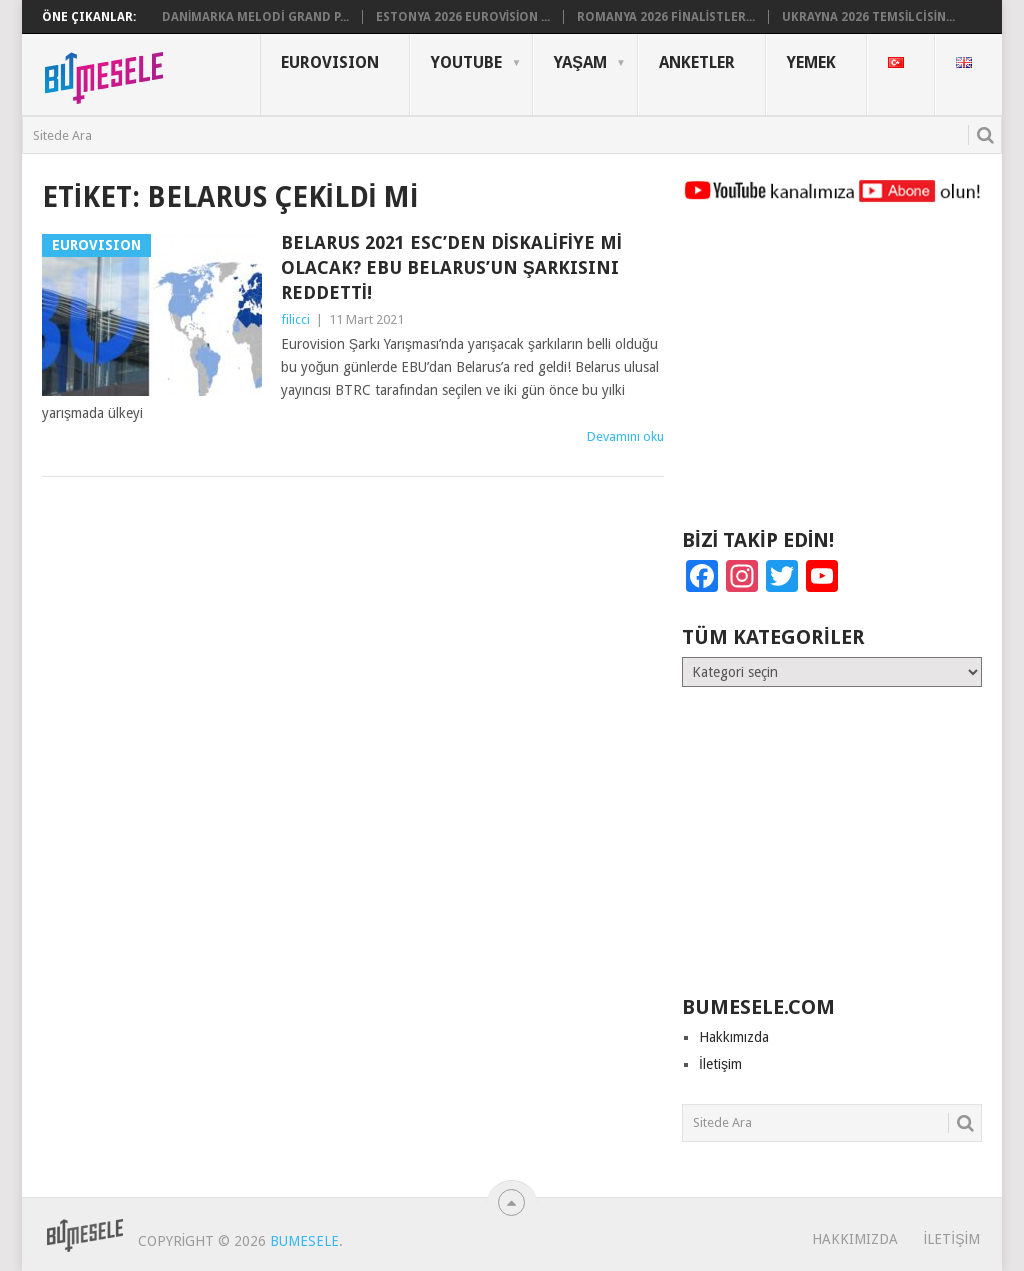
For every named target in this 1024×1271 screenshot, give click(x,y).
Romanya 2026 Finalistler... (666, 17)
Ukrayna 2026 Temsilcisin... (868, 17)
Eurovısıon (330, 62)
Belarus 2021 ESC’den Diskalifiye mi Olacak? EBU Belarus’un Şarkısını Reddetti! (451, 267)
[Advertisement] (832, 375)
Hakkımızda (734, 1037)
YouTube (466, 62)
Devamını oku (625, 436)
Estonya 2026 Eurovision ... (463, 17)
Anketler (697, 62)
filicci (295, 319)
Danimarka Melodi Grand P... (255, 17)
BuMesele (304, 1241)
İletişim (720, 1064)
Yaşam (580, 62)
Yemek (811, 62)
